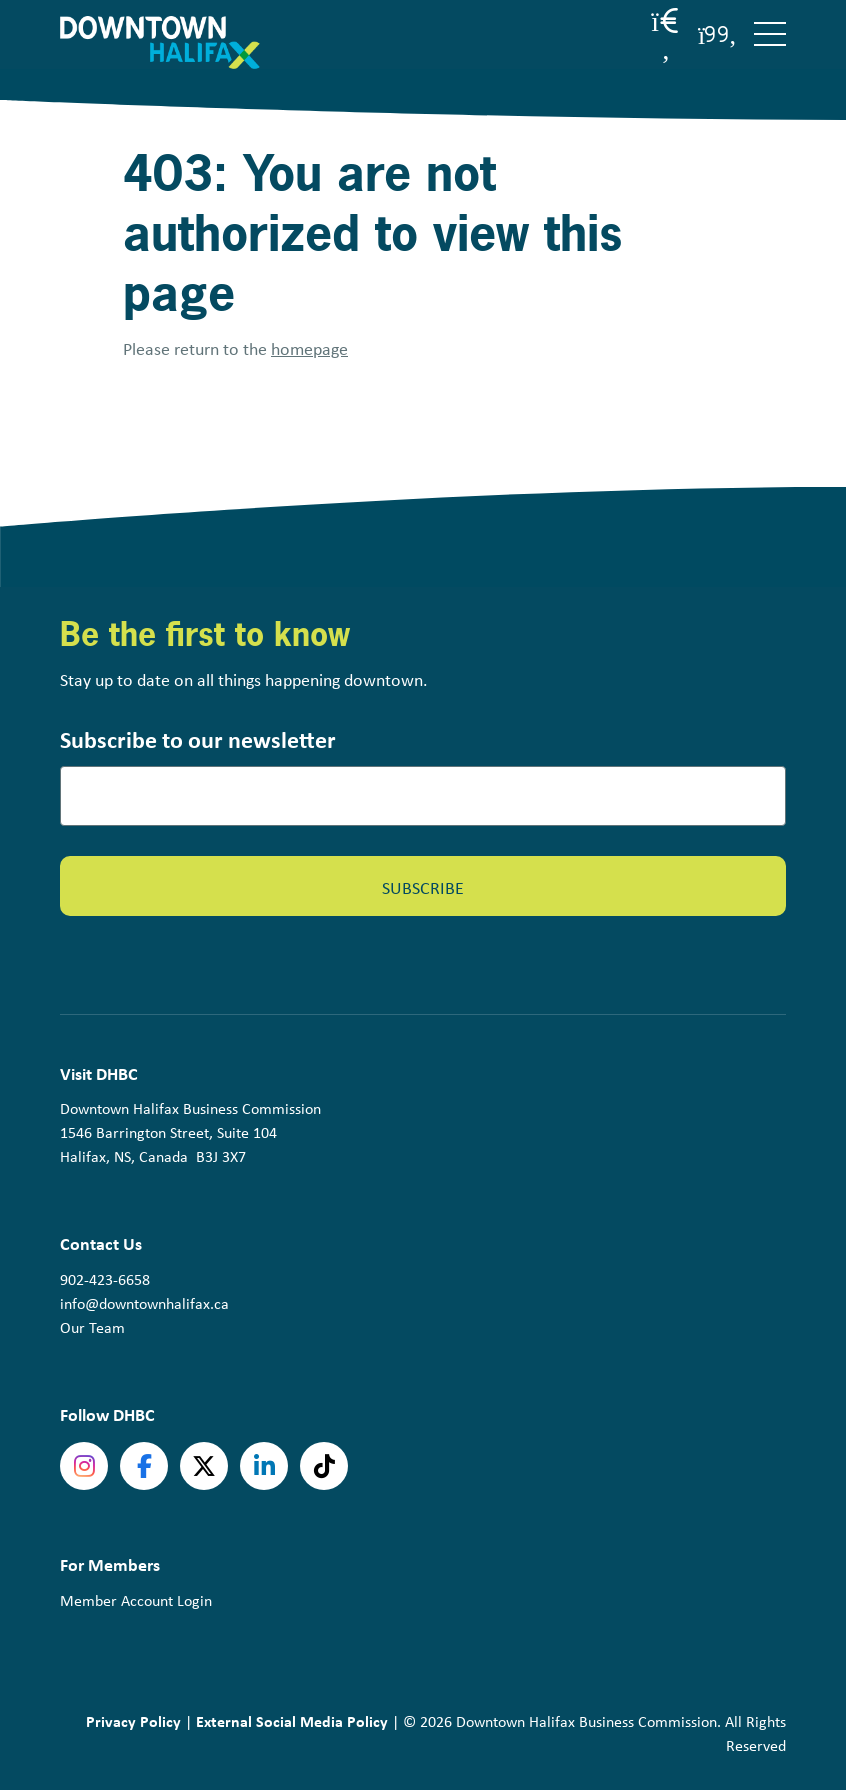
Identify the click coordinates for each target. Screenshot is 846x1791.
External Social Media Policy (292, 1721)
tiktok (324, 1466)
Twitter (204, 1466)
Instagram (84, 1466)
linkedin (264, 1466)
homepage (309, 349)
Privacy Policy (133, 1721)
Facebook (144, 1466)
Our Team (92, 1327)
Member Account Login (136, 1600)
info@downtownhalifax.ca (144, 1303)
